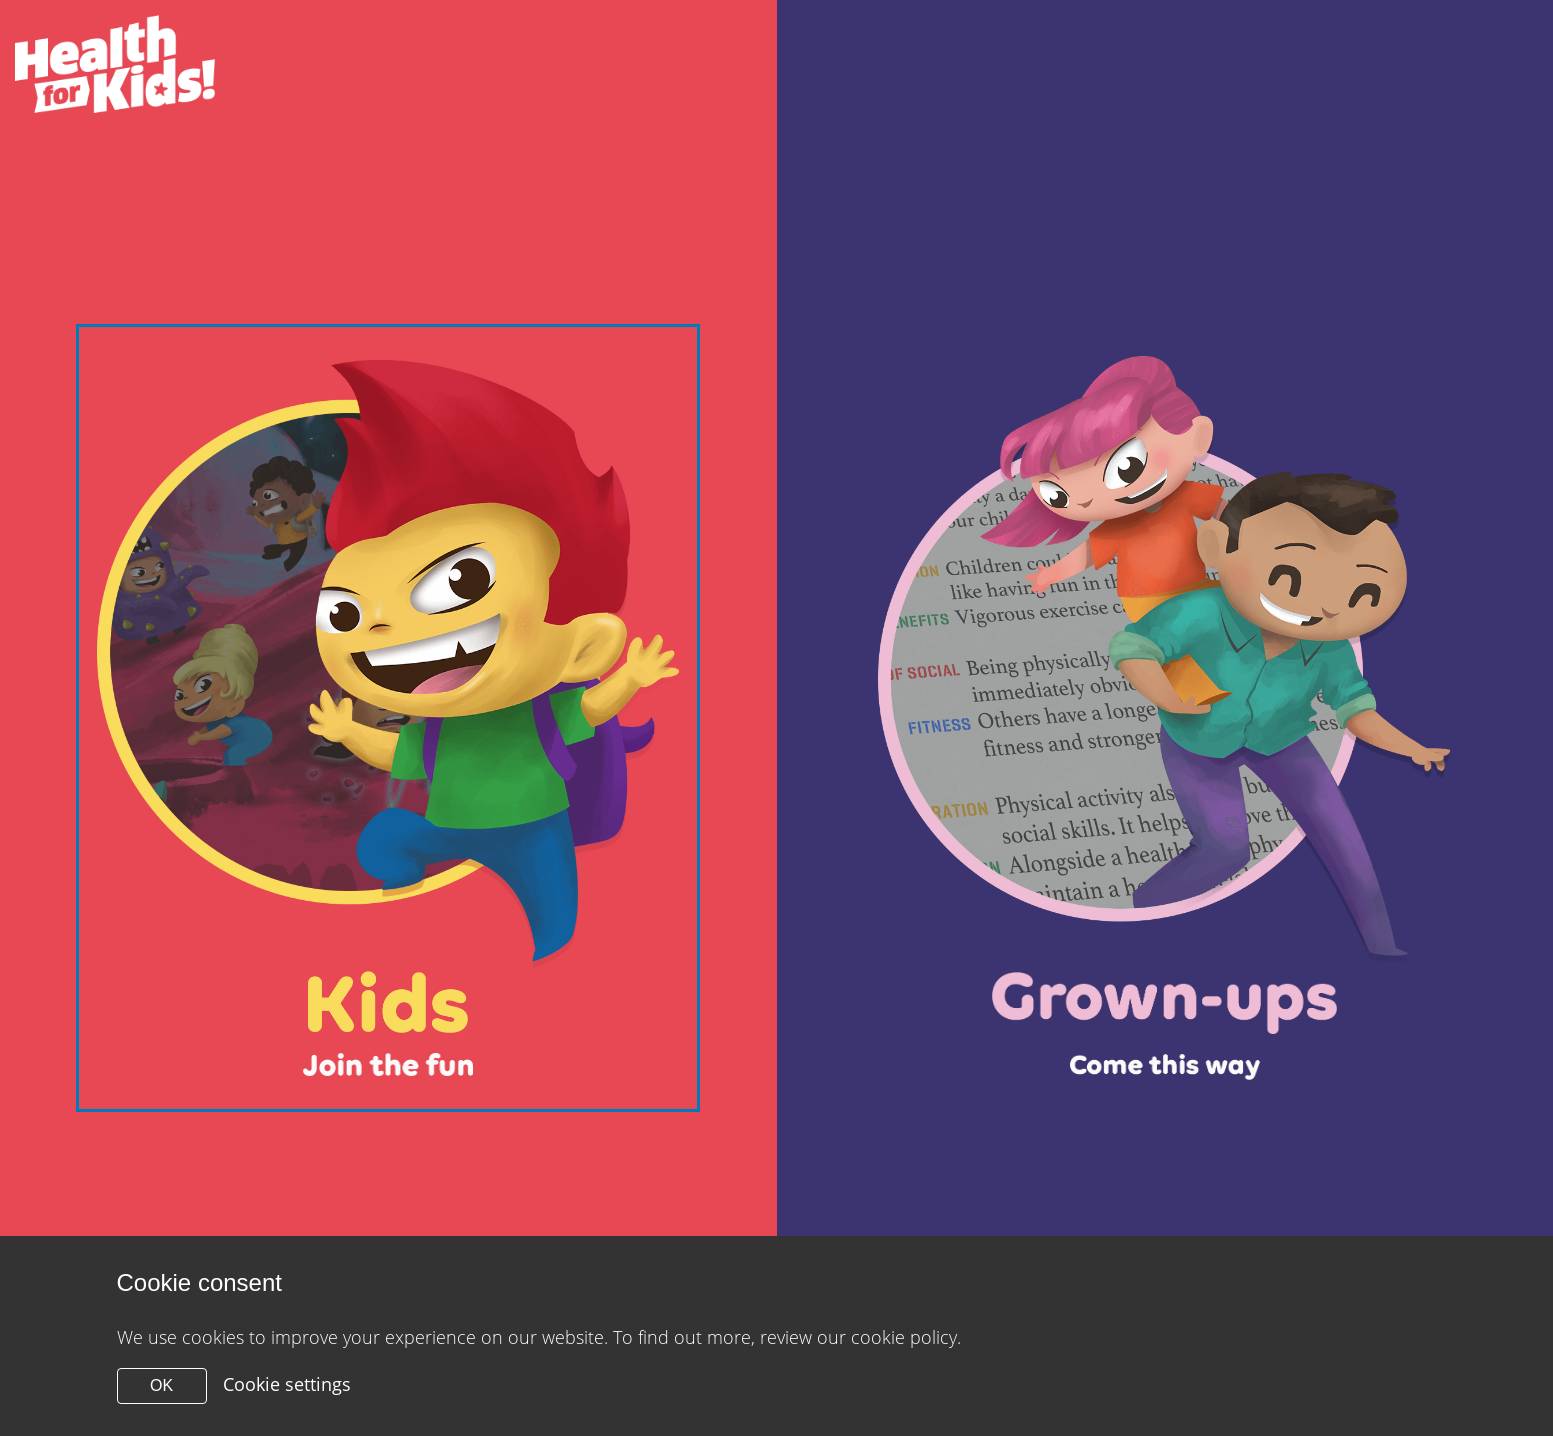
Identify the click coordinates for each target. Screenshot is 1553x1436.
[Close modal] (388, 717)
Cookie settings (287, 1384)
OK (161, 1385)
